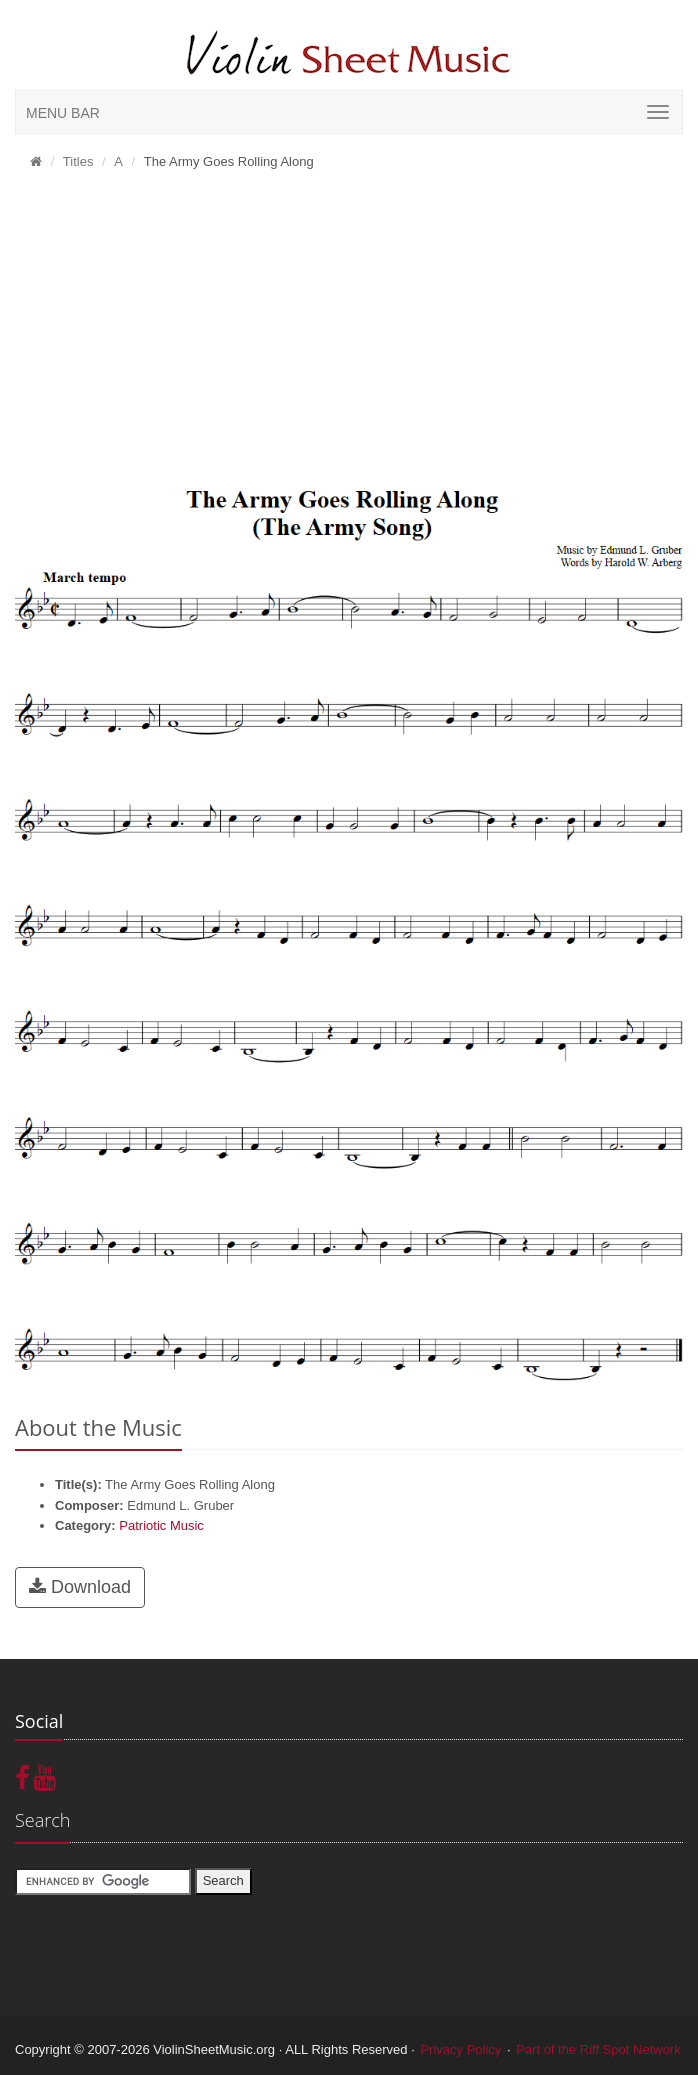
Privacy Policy (460, 2049)
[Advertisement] (349, 331)
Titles (78, 161)
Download (80, 1587)
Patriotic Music (161, 1525)
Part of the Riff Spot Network (598, 2049)
